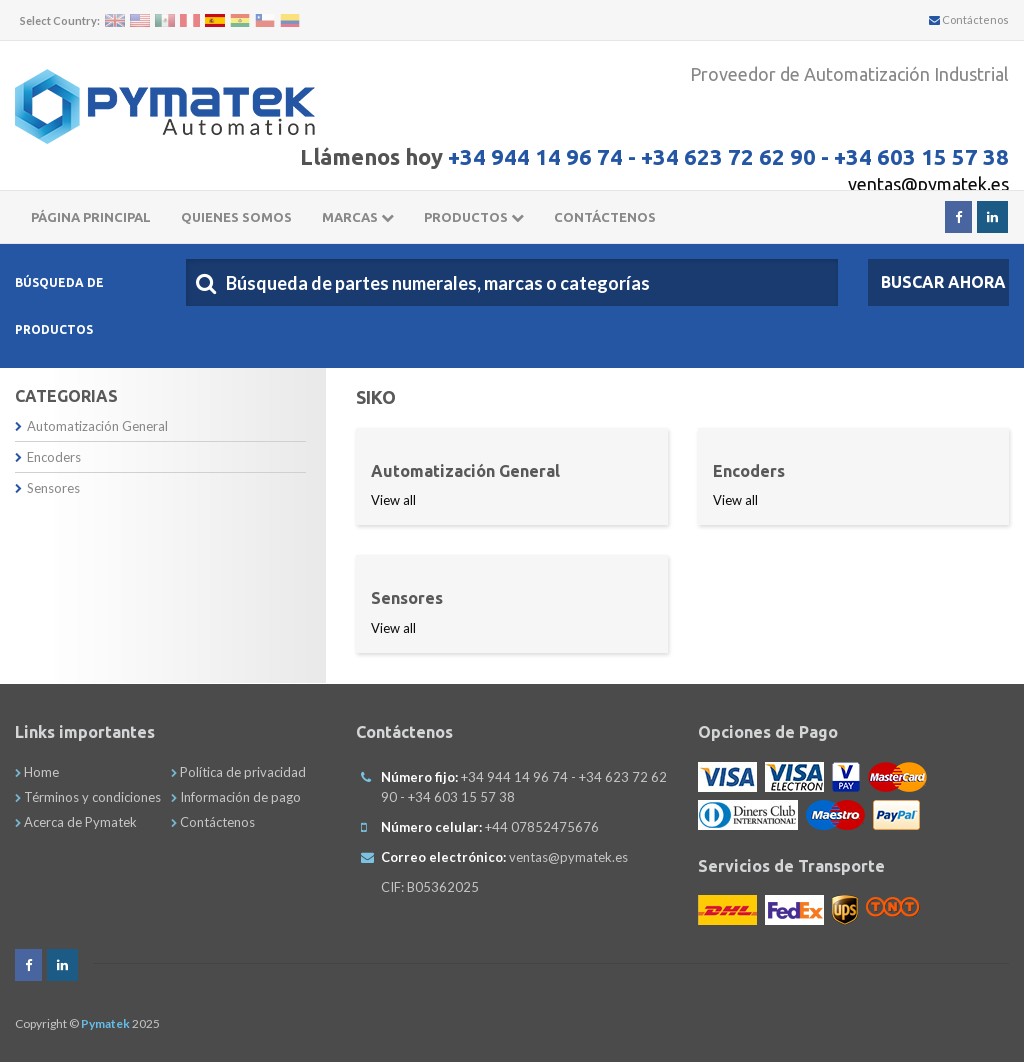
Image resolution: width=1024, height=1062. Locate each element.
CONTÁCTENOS (605, 217)
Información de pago (236, 797)
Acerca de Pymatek (76, 822)
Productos (474, 217)
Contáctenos (969, 19)
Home (37, 772)
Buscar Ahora (943, 282)
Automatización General (91, 426)
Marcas (358, 217)
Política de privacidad (238, 772)
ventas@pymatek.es (928, 184)
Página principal (91, 217)
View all (393, 500)
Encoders (48, 457)
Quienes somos (236, 217)
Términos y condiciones (88, 797)
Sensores (47, 488)
